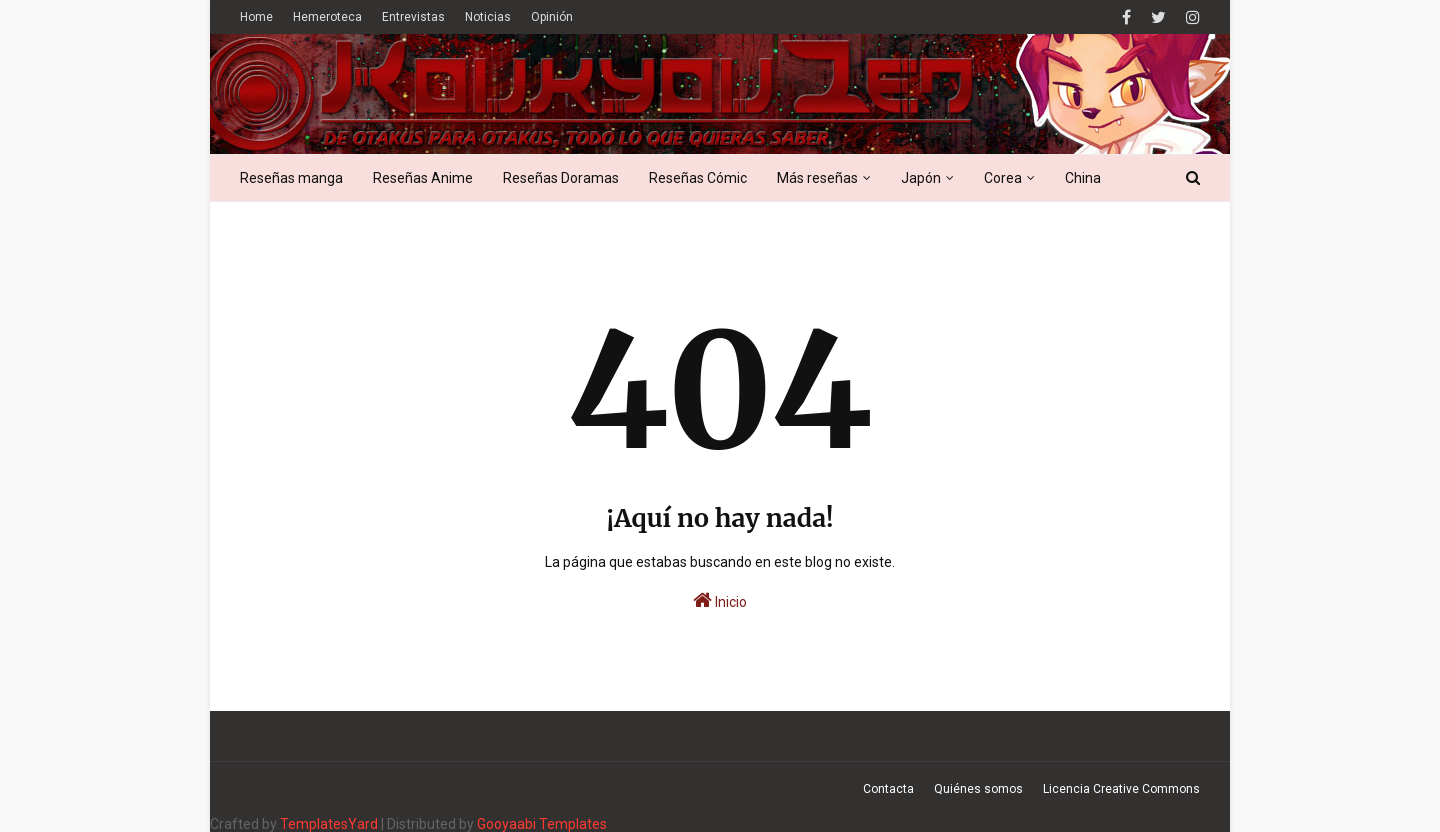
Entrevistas (413, 17)
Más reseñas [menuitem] (817, 178)
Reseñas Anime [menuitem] (423, 178)
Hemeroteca (327, 17)
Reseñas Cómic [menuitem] (698, 178)
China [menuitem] (1083, 178)
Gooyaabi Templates (542, 824)
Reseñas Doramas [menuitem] (561, 178)
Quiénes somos (978, 789)
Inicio (720, 600)
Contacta (888, 789)
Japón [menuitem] (921, 178)
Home (256, 17)
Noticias (488, 17)
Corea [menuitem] (1003, 178)
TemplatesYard (329, 824)
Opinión (552, 17)
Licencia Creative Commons (1121, 789)
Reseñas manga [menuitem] (291, 178)
